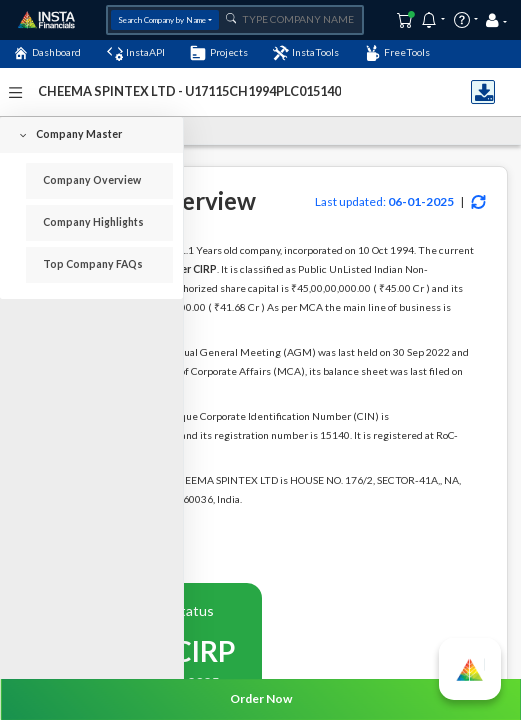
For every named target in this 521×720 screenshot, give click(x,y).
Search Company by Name (162, 20)
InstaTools (306, 53)
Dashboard (47, 53)
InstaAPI (136, 53)
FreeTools (397, 53)
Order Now (261, 698)
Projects (218, 53)
